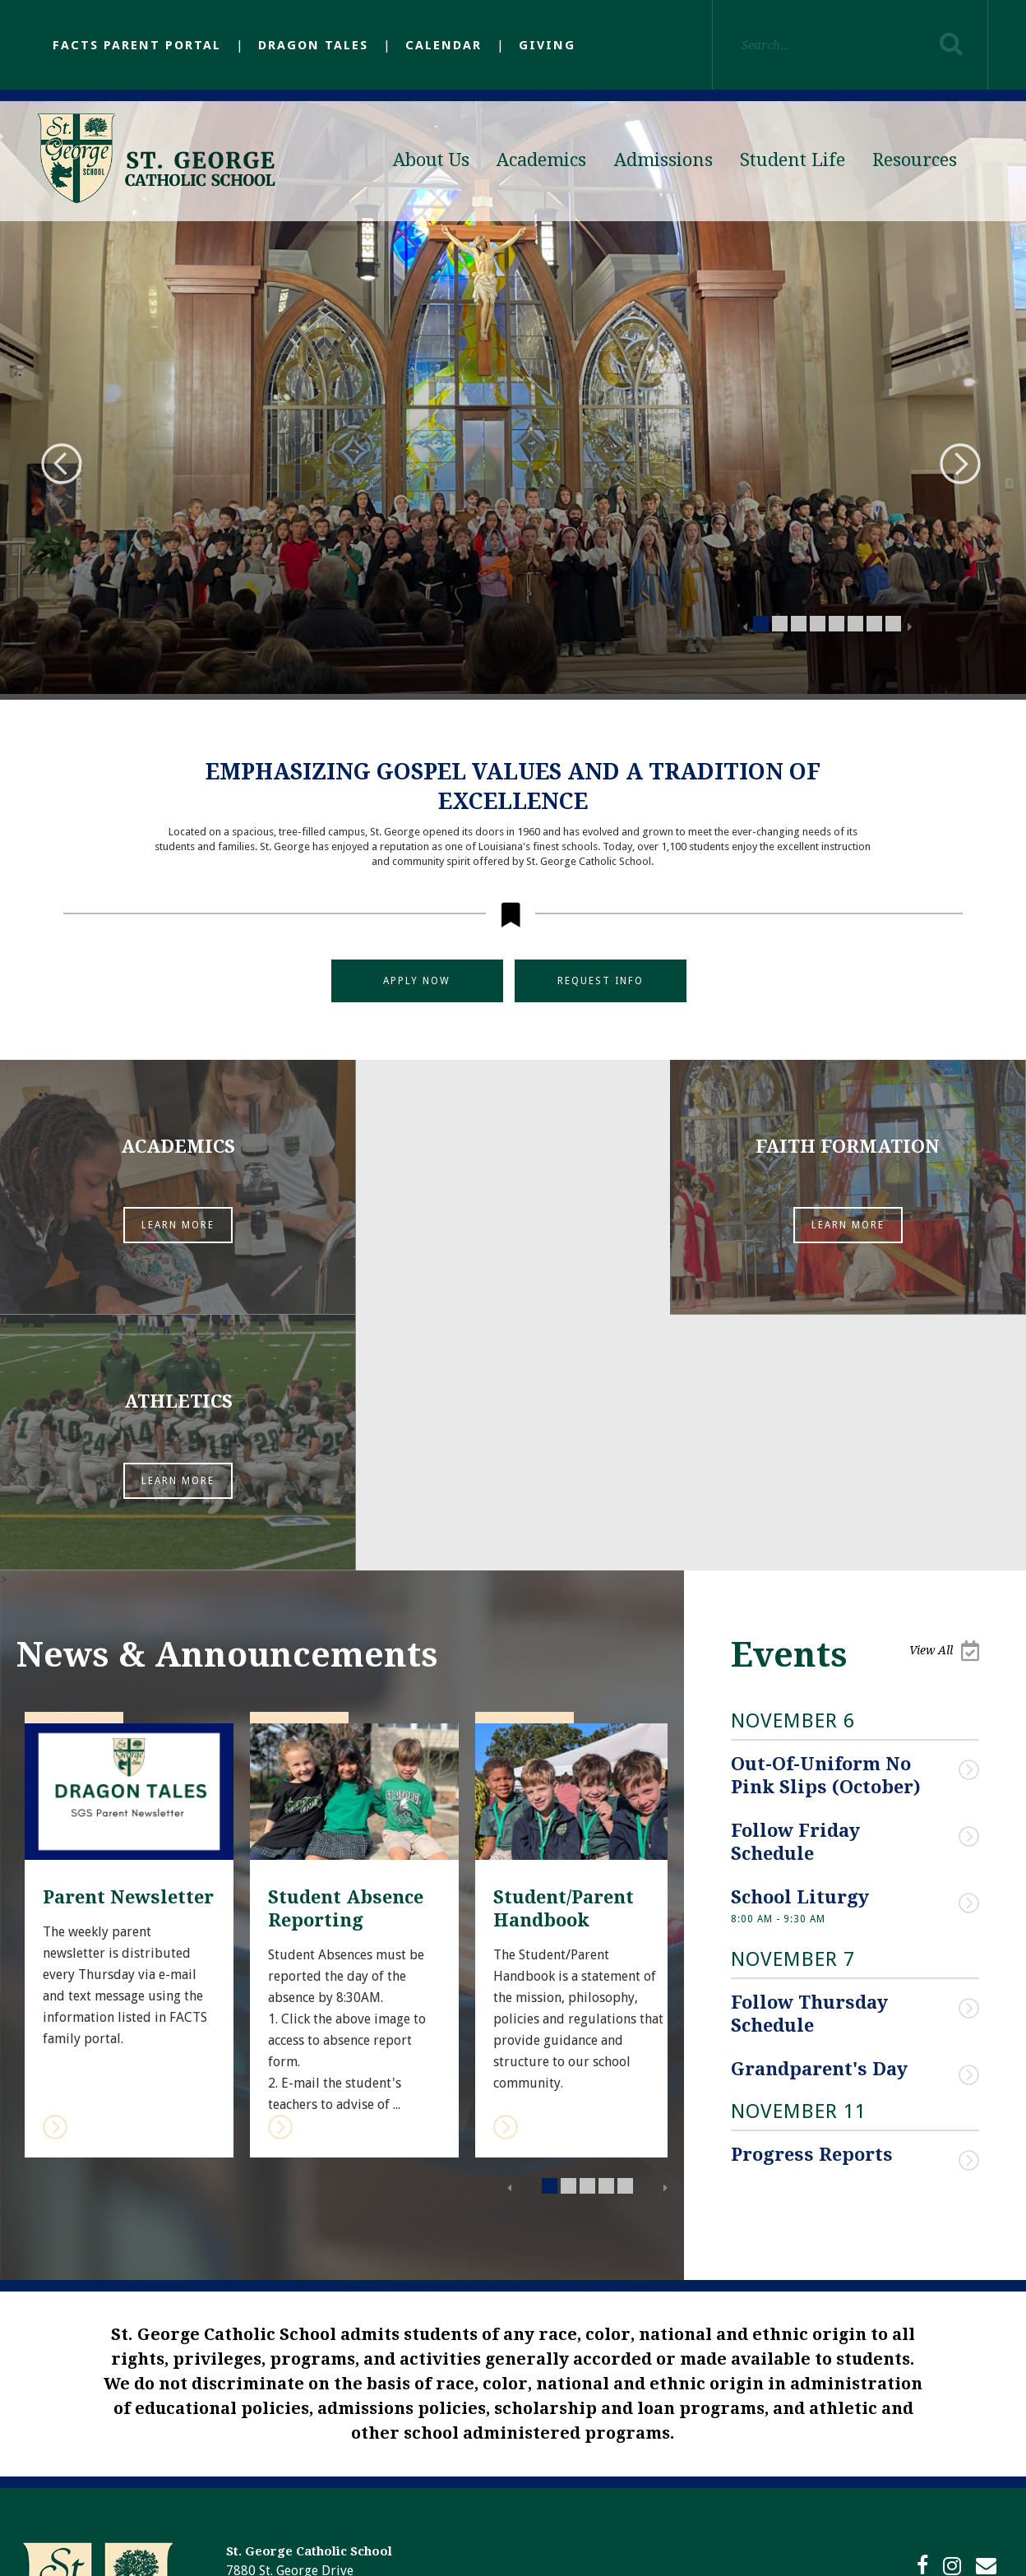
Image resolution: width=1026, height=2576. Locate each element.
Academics (541, 160)
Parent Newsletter (128, 1645)
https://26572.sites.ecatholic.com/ (323, 2457)
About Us (431, 160)
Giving (547, 45)
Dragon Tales (313, 45)
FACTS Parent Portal (137, 45)
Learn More (170, 1227)
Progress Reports (812, 1900)
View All (944, 1399)
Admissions (663, 160)
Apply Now (417, 981)
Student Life (792, 160)
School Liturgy (800, 1644)
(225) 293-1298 (350, 2378)
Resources (914, 160)
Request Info (601, 981)
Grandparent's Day (822, 1815)
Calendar (443, 45)
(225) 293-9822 (344, 2398)
